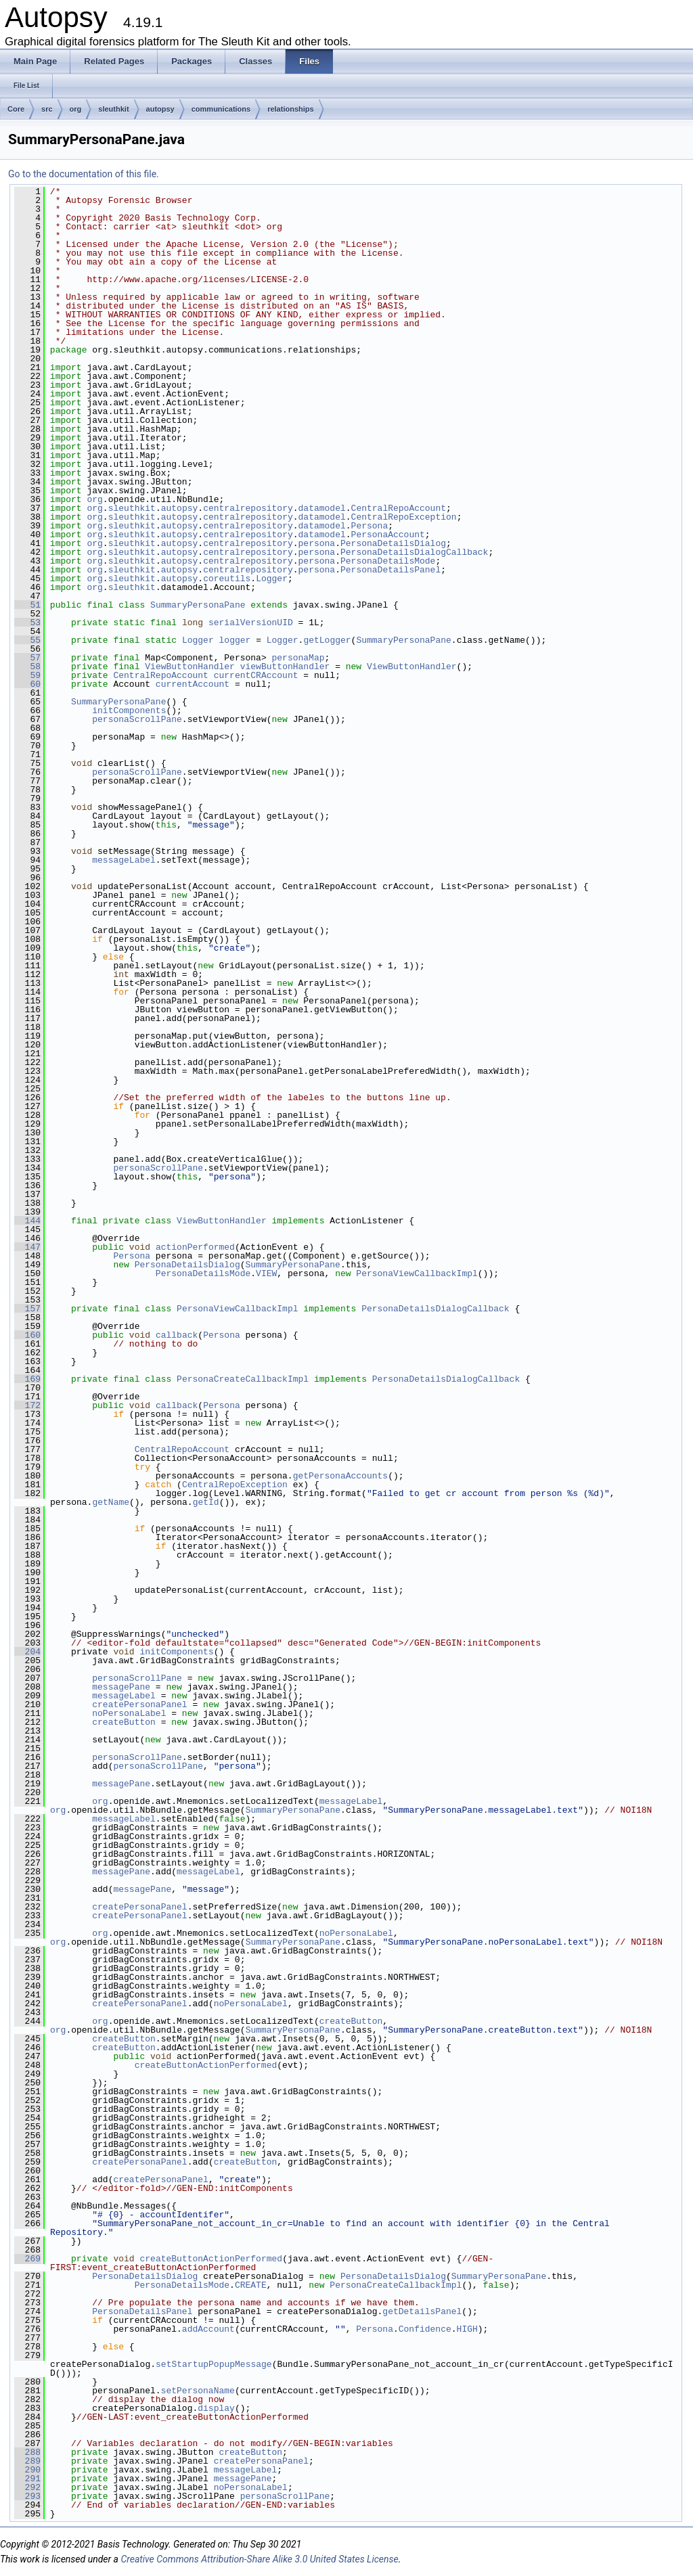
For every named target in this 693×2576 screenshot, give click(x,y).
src (47, 109)
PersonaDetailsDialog (393, 543)
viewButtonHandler (285, 666)
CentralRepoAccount (398, 508)
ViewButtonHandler (190, 666)
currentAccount (192, 684)
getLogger (327, 640)
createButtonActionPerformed (206, 2065)
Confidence (425, 2329)
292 (27, 2487)
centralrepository (248, 508)
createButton (124, 1722)
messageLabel (124, 860)
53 (27, 622)
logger (235, 640)
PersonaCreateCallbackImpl (243, 1379)
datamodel (322, 508)
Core (15, 109)
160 (27, 1335)
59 (27, 675)
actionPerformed (195, 1247)
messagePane (121, 1687)
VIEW (266, 1273)
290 (27, 2470)
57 (27, 658)
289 (27, 2461)
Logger (272, 578)
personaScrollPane (137, 719)
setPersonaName (198, 2391)
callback (177, 1335)
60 (27, 684)
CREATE (251, 2285)
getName (110, 1502)
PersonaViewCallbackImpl (416, 1273)
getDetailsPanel (422, 2311)
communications (221, 109)
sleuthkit (113, 109)
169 (27, 1379)
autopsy (160, 109)
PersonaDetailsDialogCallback (414, 552)
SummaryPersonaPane (197, 605)
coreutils (226, 578)
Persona (369, 526)
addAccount (208, 2329)
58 (27, 666)
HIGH (467, 2329)
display (216, 2408)
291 (27, 2478)
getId (206, 1502)
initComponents (129, 710)
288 (27, 2452)
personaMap (297, 658)
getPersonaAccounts (340, 1476)
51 (27, 605)
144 (27, 1221)
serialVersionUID (250, 622)
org (76, 109)
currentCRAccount (256, 675)
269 (27, 2259)
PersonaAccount (388, 534)
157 (27, 1309)
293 (27, 2496)
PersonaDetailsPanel (390, 570)
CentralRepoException (404, 517)
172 (27, 1405)
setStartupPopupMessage (214, 2364)
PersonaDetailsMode (387, 561)
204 (27, 1652)
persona (317, 543)
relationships (290, 109)
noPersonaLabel (129, 1713)
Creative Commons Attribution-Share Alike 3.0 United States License (259, 2559)
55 (27, 640)
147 (27, 1247)
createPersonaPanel (139, 1704)
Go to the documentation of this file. (83, 173)
